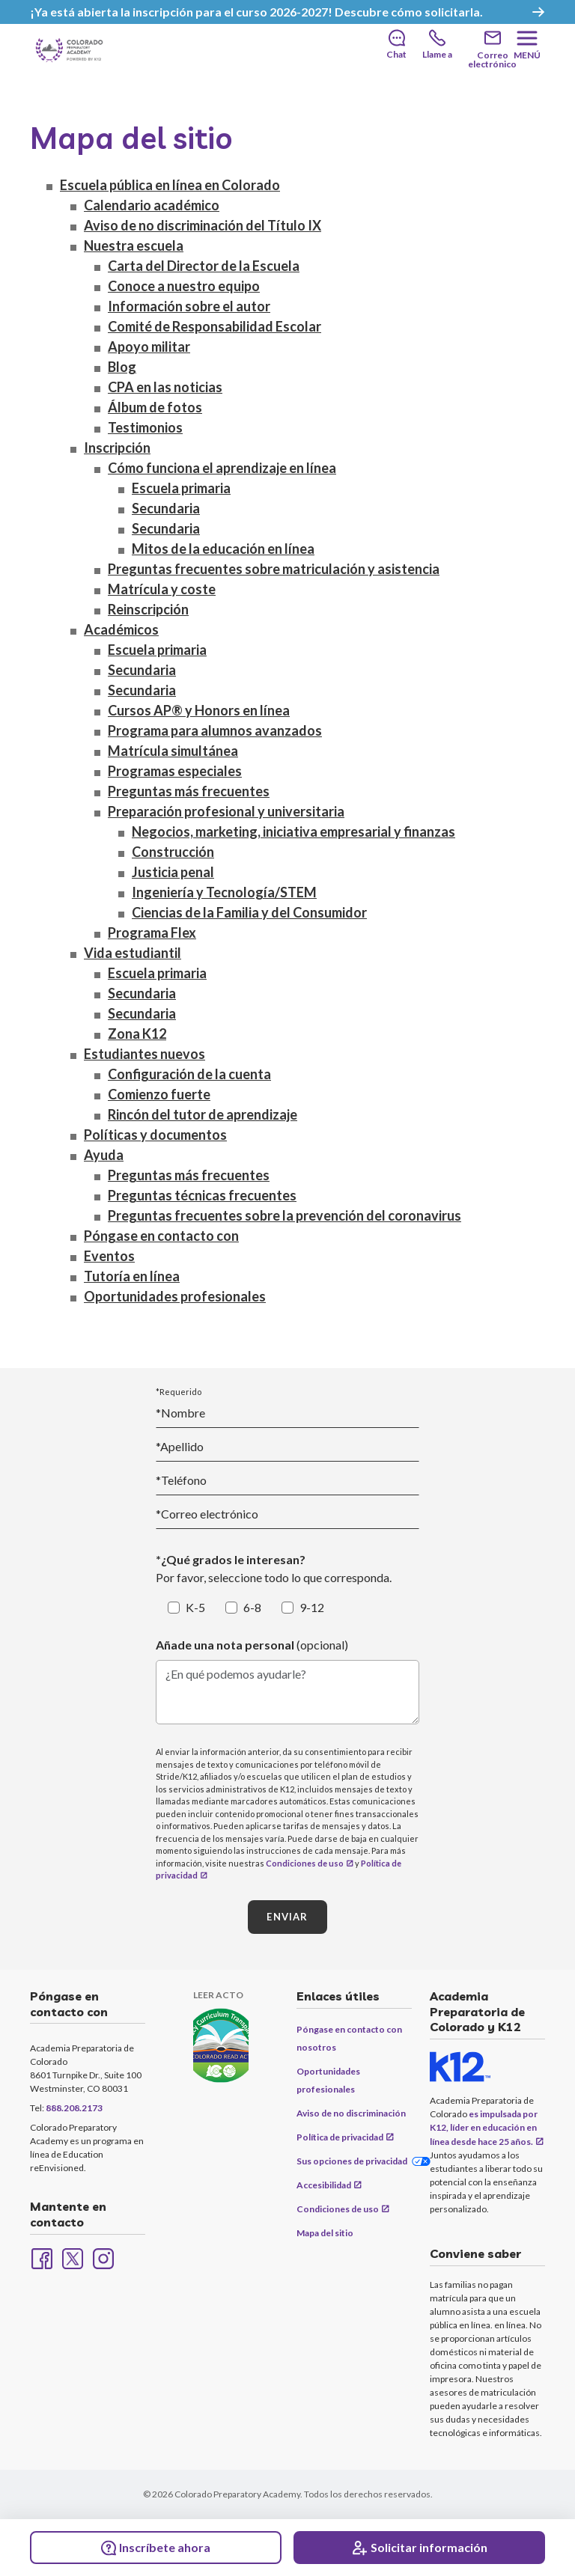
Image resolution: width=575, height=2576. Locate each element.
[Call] (437, 45)
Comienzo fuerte (159, 1095)
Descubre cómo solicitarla (407, 11)
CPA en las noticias (165, 388)
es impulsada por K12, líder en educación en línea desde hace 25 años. (484, 2127)
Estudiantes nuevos (144, 1055)
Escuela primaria (181, 489)
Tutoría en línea (132, 1277)
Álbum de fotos (155, 408)
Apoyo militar (149, 348)
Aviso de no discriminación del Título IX (202, 227)
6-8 (252, 1608)
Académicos (121, 631)
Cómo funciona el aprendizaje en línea (222, 469)
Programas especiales (175, 772)
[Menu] (527, 45)
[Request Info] (419, 2547)
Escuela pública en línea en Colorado (170, 186)
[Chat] (396, 45)
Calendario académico (151, 206)
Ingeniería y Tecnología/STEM (224, 893)
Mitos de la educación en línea (223, 550)
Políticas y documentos (155, 1136)
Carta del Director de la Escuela (203, 267)
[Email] (492, 50)
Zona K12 (137, 1035)
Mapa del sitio (324, 2232)
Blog (122, 368)
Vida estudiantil (132, 954)
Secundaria (166, 509)
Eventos (109, 1257)
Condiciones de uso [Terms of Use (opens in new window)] (337, 2209)
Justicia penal (173, 873)
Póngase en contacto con (161, 1237)
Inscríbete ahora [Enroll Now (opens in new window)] (155, 2548)
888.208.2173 (74, 2108)
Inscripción (117, 449)
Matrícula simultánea (173, 752)
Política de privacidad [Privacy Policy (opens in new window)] (339, 2137)
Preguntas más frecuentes (189, 792)
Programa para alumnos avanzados (215, 732)
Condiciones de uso (305, 1863)
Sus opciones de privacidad (351, 2161)
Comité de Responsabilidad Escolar (214, 328)
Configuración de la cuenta (189, 1075)
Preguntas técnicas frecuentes (202, 1196)
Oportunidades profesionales (175, 1297)
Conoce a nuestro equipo (184, 287)
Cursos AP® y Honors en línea (199, 711)
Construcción (173, 853)
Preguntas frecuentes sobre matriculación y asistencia (273, 570)
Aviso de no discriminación (351, 2113)
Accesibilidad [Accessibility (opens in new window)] (323, 2185)
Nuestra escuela (133, 247)
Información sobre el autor (189, 307)
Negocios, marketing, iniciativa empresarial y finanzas (293, 833)
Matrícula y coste (162, 590)
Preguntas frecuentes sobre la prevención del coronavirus (284, 1217)
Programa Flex (152, 934)
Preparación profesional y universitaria (226, 813)
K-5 (195, 1608)
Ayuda (104, 1156)
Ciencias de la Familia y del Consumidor (249, 914)
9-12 (311, 1608)
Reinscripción (148, 610)
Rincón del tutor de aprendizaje (202, 1116)
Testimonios (145, 429)
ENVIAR (287, 1917)
